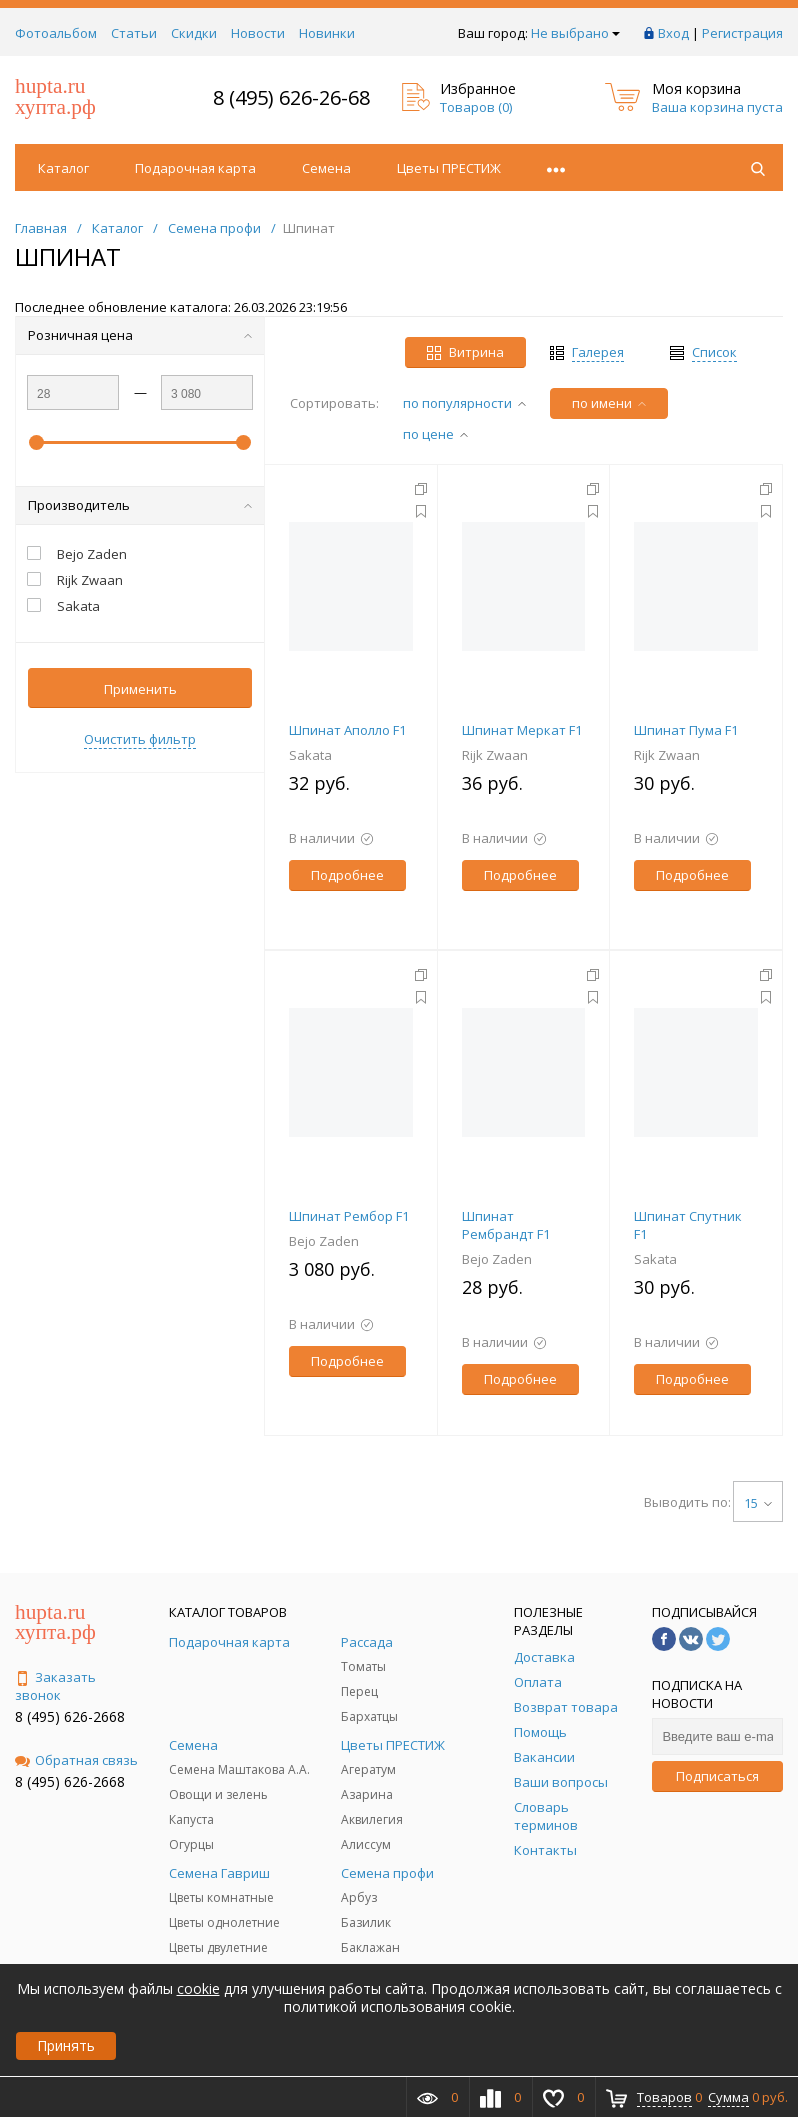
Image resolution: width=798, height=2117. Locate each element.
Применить (140, 689)
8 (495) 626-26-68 (291, 97)
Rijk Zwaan (495, 755)
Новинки (327, 33)
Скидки (194, 33)
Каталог (63, 168)
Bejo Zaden (324, 1241)
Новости (258, 33)
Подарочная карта (195, 168)
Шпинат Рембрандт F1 (506, 1225)
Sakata (310, 755)
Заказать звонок (55, 1686)
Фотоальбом (56, 33)
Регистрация (742, 33)
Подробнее (347, 875)
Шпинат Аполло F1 (347, 730)
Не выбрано (575, 33)
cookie (198, 1988)
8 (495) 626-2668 (70, 1716)
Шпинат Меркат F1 (522, 730)
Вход (673, 33)
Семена (326, 168)
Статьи (134, 33)
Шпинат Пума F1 (686, 730)
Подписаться (717, 1776)
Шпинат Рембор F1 (349, 1216)
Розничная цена (140, 335)
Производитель (140, 505)
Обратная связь (76, 1760)
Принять (66, 2045)
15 (758, 1503)
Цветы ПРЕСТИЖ (449, 168)
